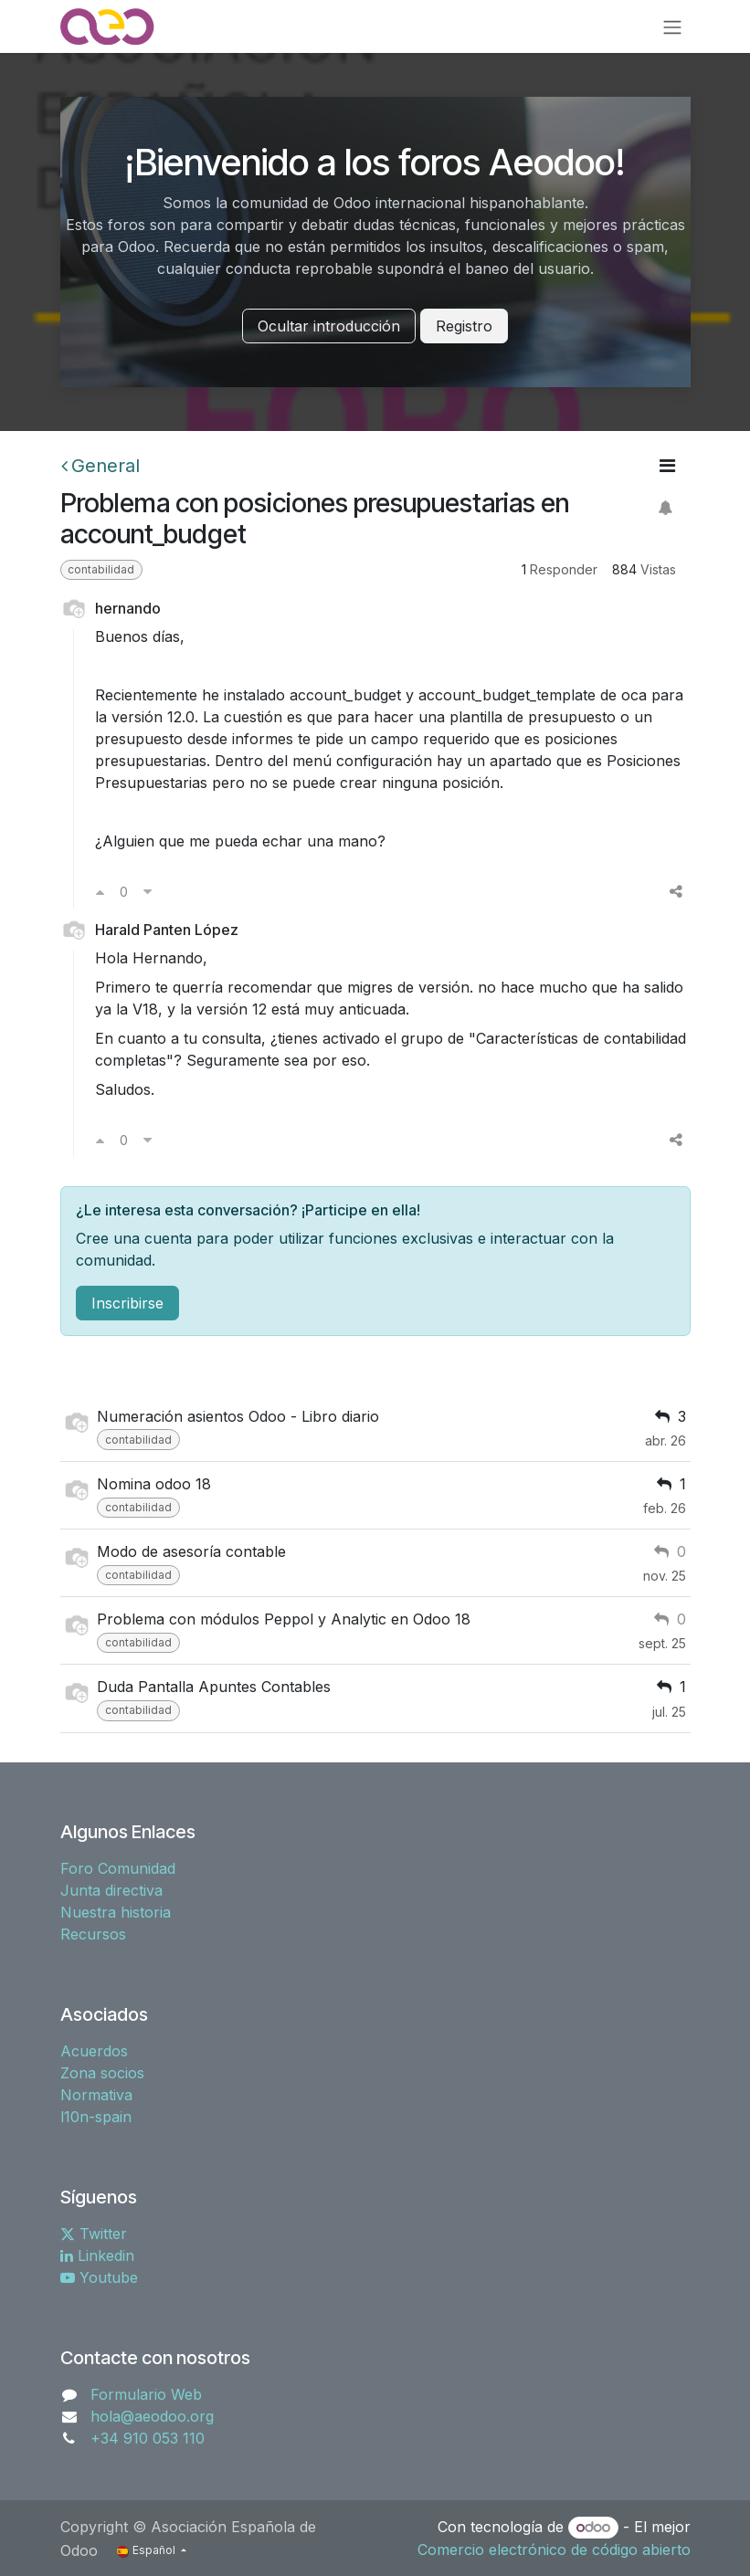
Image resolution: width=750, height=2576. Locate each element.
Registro (464, 326)
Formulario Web (146, 2394)
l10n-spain (96, 2117)
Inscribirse (127, 1303)
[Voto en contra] (147, 891)
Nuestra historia (115, 1912)
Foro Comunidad (117, 1868)
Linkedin (97, 2255)
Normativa (96, 2095)
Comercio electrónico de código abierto (554, 2549)
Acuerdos (94, 2051)
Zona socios (102, 2073)
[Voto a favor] (100, 891)
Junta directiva (111, 1890)
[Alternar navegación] (672, 26)
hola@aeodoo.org (152, 2416)
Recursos (93, 1934)
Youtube (99, 2277)
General (100, 466)
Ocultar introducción (329, 326)
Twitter (93, 2233)
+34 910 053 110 (147, 2438)
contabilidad (101, 569)
